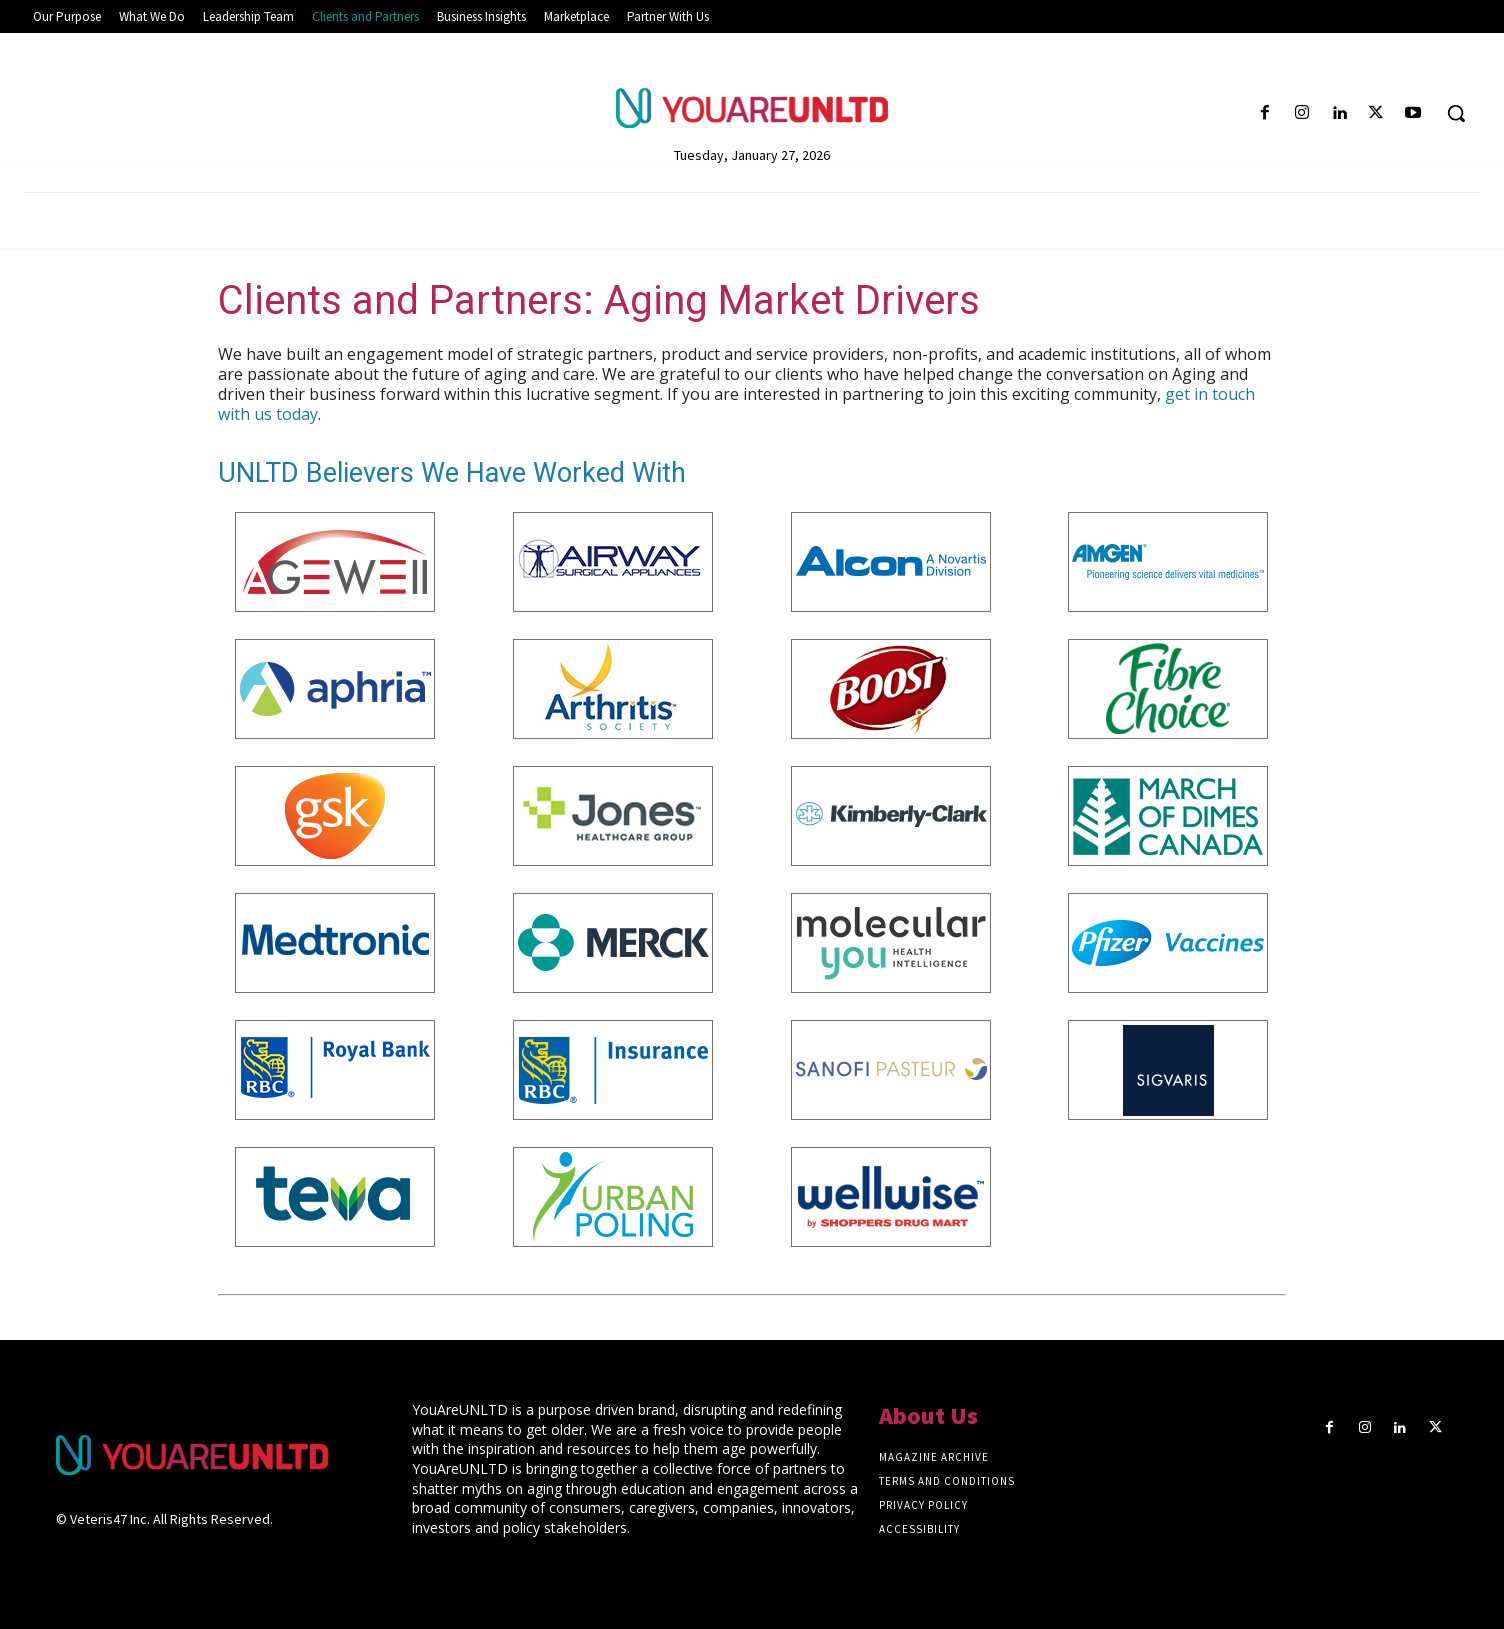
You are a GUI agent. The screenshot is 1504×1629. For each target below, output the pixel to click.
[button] (1456, 113)
